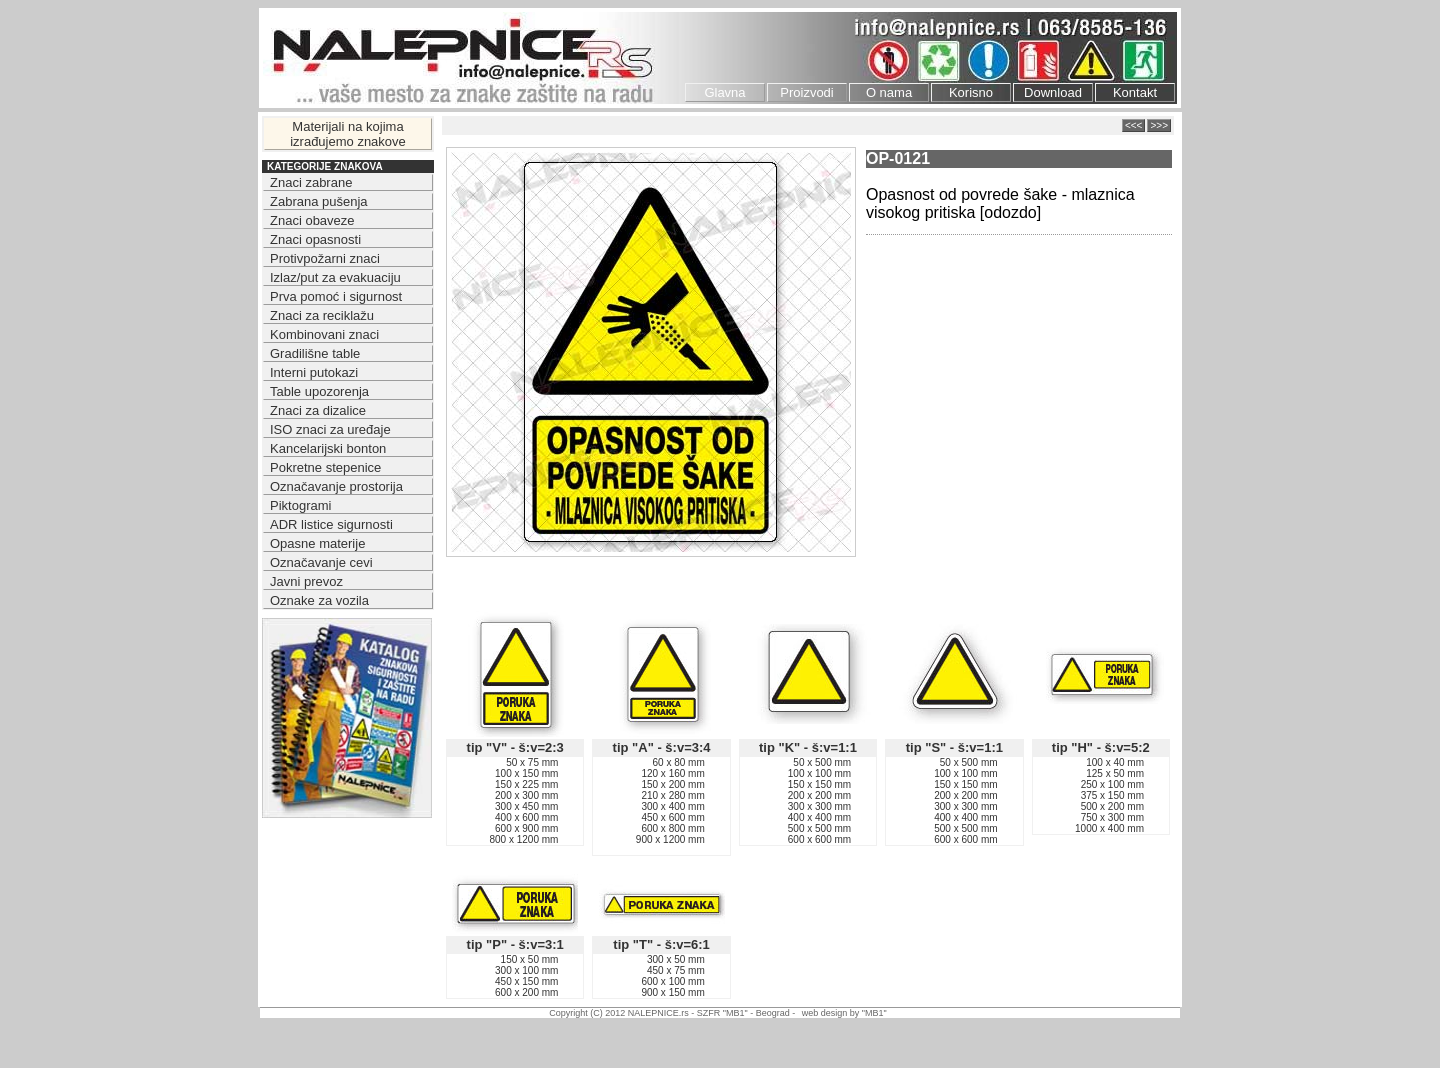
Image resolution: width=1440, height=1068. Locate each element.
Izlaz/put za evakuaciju (335, 277)
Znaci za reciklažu (322, 315)
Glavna (724, 92)
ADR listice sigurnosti (331, 524)
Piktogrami (300, 505)
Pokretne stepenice (325, 467)
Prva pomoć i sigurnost (336, 296)
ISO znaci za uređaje (330, 429)
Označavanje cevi (321, 562)
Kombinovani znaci (324, 334)
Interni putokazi (314, 372)
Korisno (971, 92)
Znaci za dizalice (318, 410)
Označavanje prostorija (336, 486)
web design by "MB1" (844, 1013)
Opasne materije (317, 543)
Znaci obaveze (312, 220)
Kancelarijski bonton (328, 448)
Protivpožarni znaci (325, 258)
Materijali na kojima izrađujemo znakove (348, 134)
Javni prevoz (306, 581)
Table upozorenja (319, 391)
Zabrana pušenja (319, 201)
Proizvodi (806, 92)
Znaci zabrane (311, 182)
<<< (1134, 125)
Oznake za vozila (319, 600)
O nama (889, 92)
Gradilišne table (315, 353)
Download (1053, 92)
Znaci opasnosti (315, 239)
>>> (1159, 125)
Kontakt (1135, 92)
